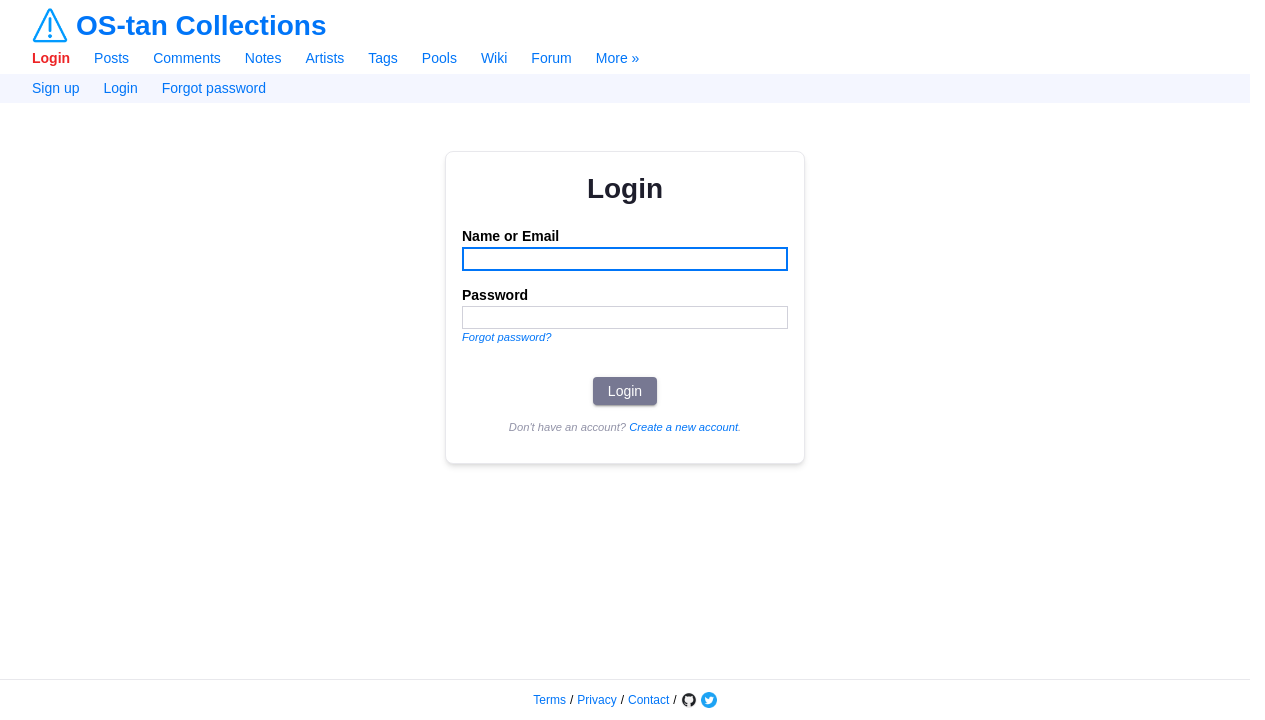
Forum (551, 58)
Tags (383, 58)
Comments (187, 58)
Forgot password (214, 88)
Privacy (596, 700)
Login (51, 58)
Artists (324, 58)
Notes (263, 58)
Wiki (494, 58)
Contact (648, 700)
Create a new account (683, 427)
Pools (439, 58)
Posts (111, 58)
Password (495, 295)
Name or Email (510, 236)
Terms (549, 700)
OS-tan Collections (201, 26)
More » (618, 58)
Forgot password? (507, 337)
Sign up (55, 88)
